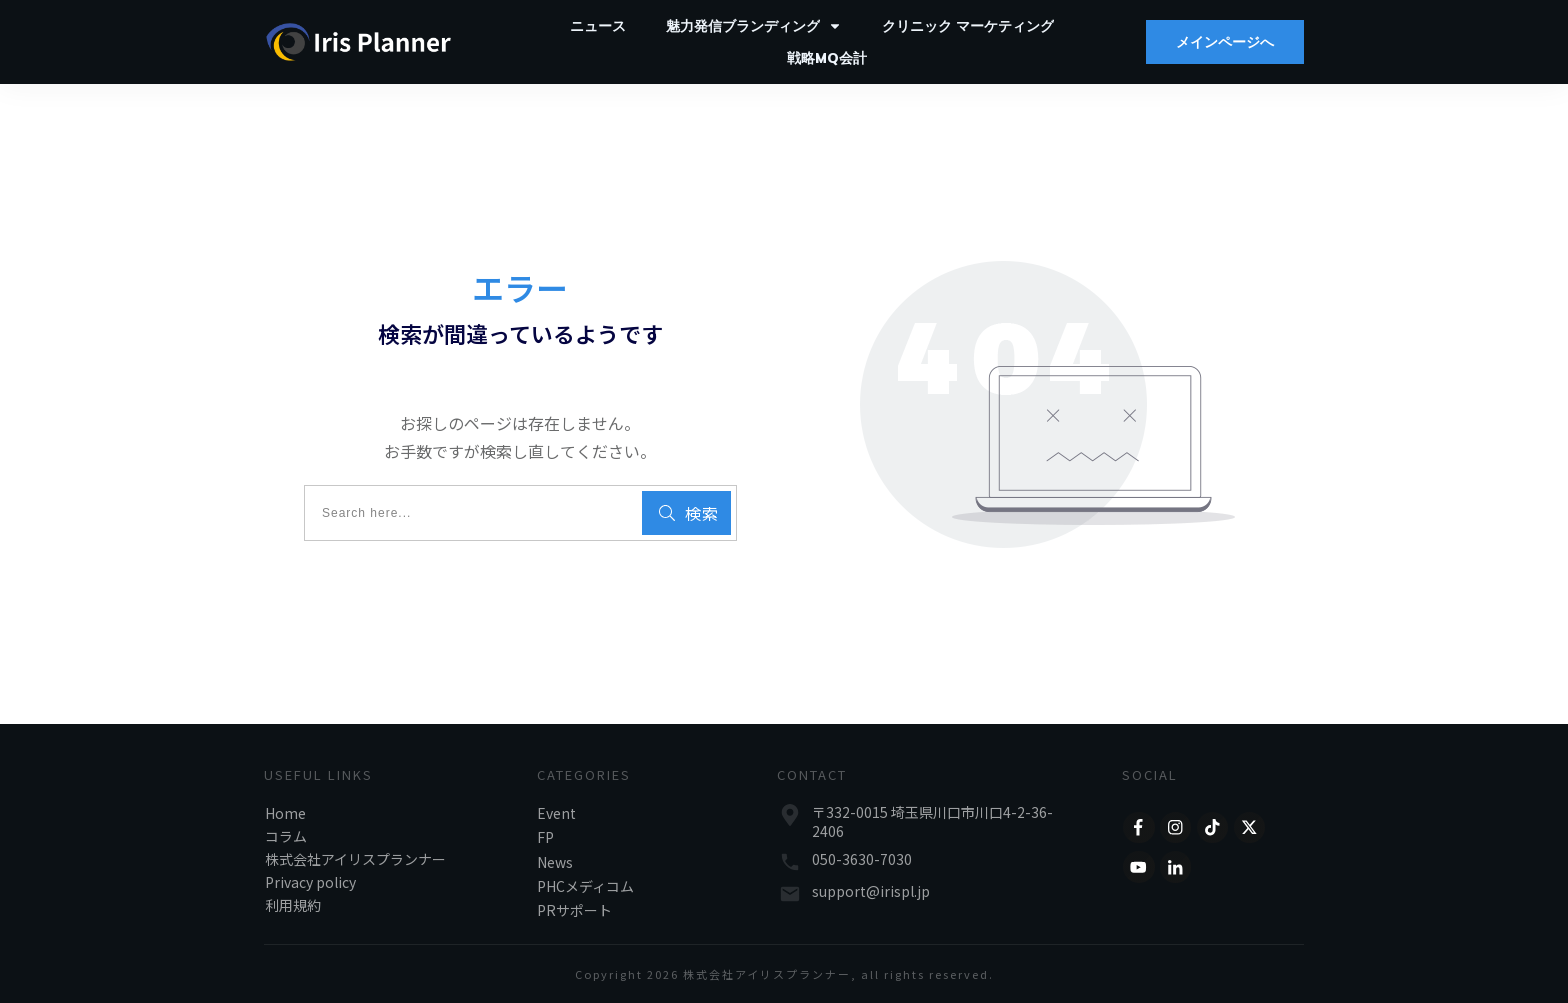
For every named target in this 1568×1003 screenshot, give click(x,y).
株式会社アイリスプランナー (355, 859)
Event (556, 813)
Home (285, 813)
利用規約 (293, 905)
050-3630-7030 (862, 859)
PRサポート (574, 910)
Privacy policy (310, 882)
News (555, 862)
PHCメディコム (585, 886)
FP (545, 837)
